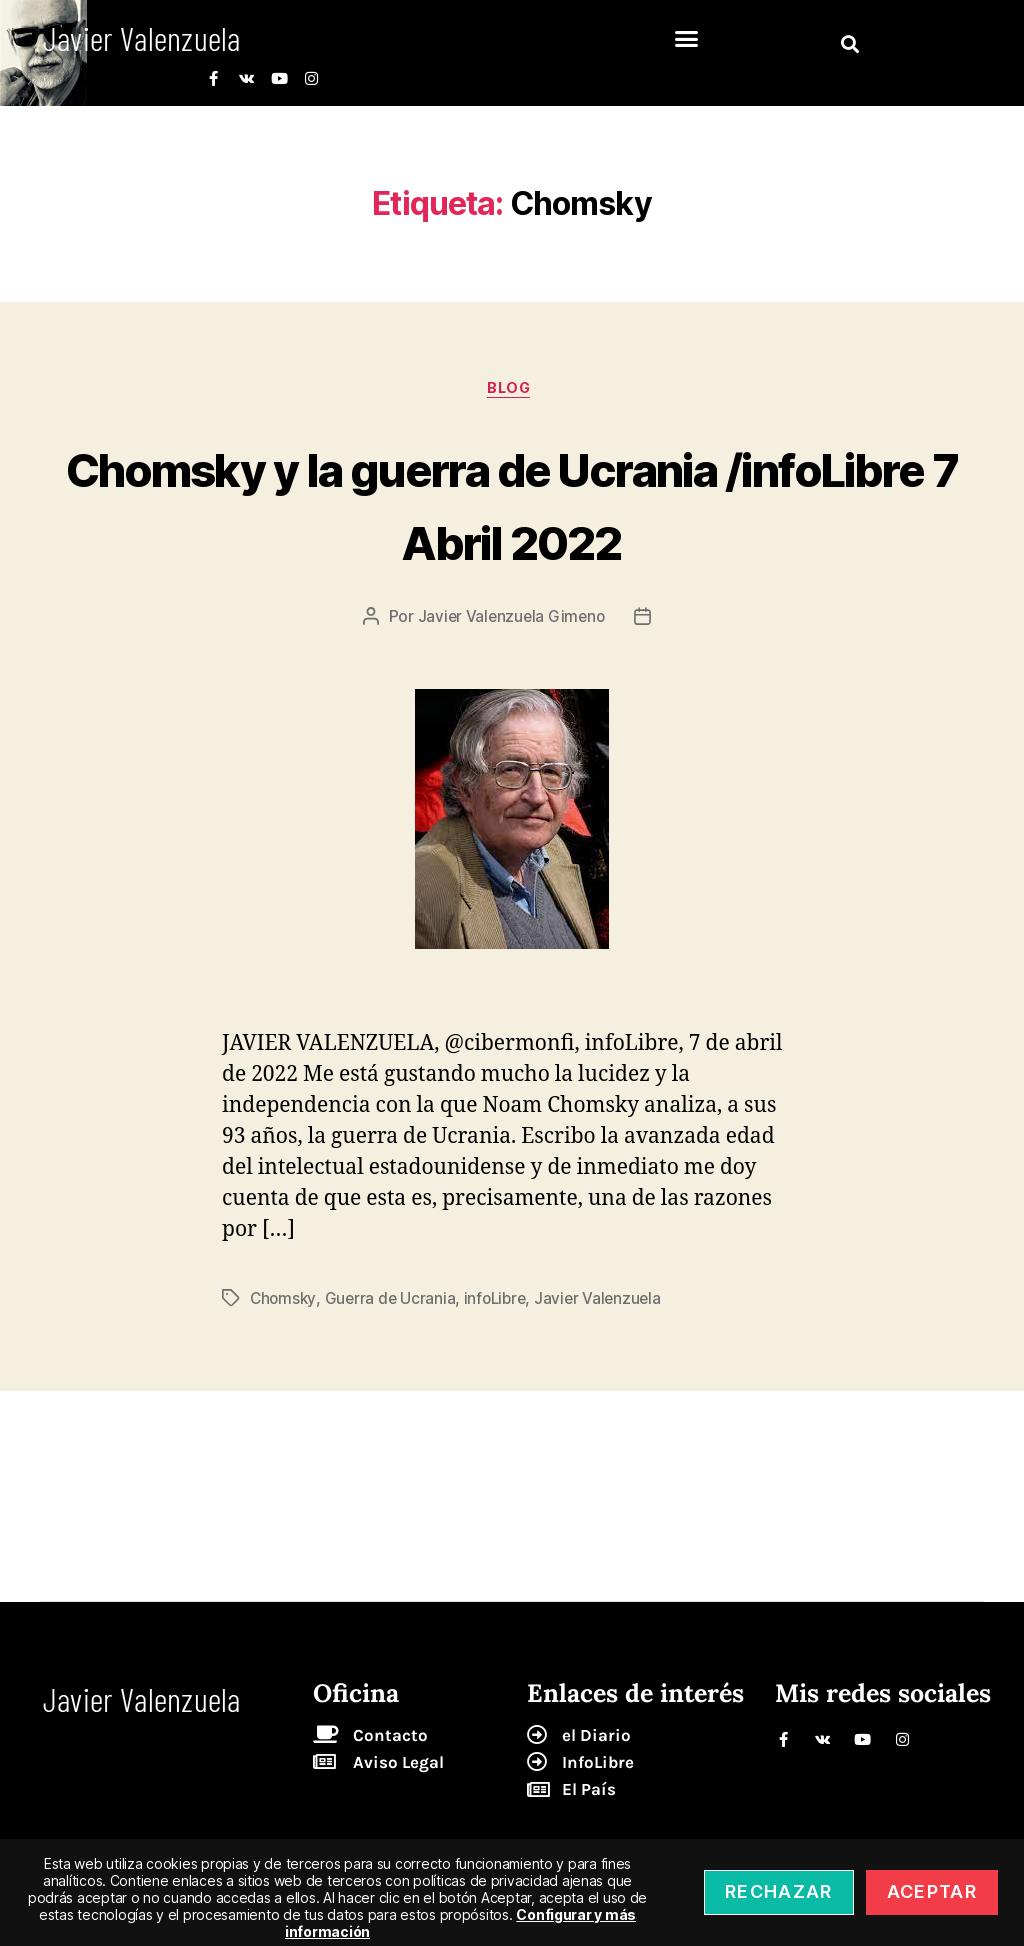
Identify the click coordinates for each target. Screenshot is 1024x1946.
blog (511, 391)
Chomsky (284, 1301)
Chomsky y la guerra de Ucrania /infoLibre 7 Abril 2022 (512, 504)
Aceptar (932, 1891)
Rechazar (779, 1891)
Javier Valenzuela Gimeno (511, 620)
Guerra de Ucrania (393, 1301)
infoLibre (500, 1301)
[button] (686, 39)
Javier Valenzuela (606, 1301)
